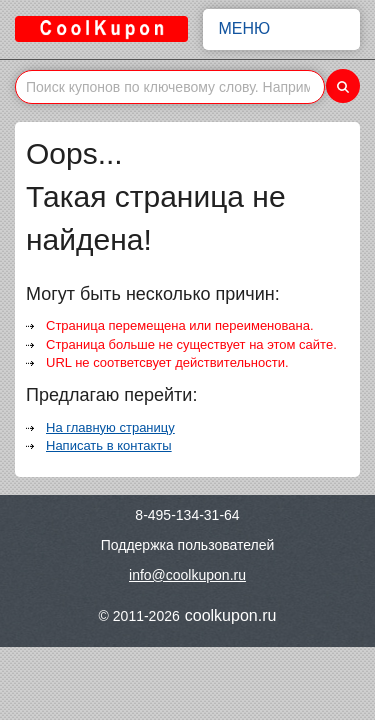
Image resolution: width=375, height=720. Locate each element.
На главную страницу (110, 427)
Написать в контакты (109, 445)
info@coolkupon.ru (187, 575)
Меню (282, 29)
